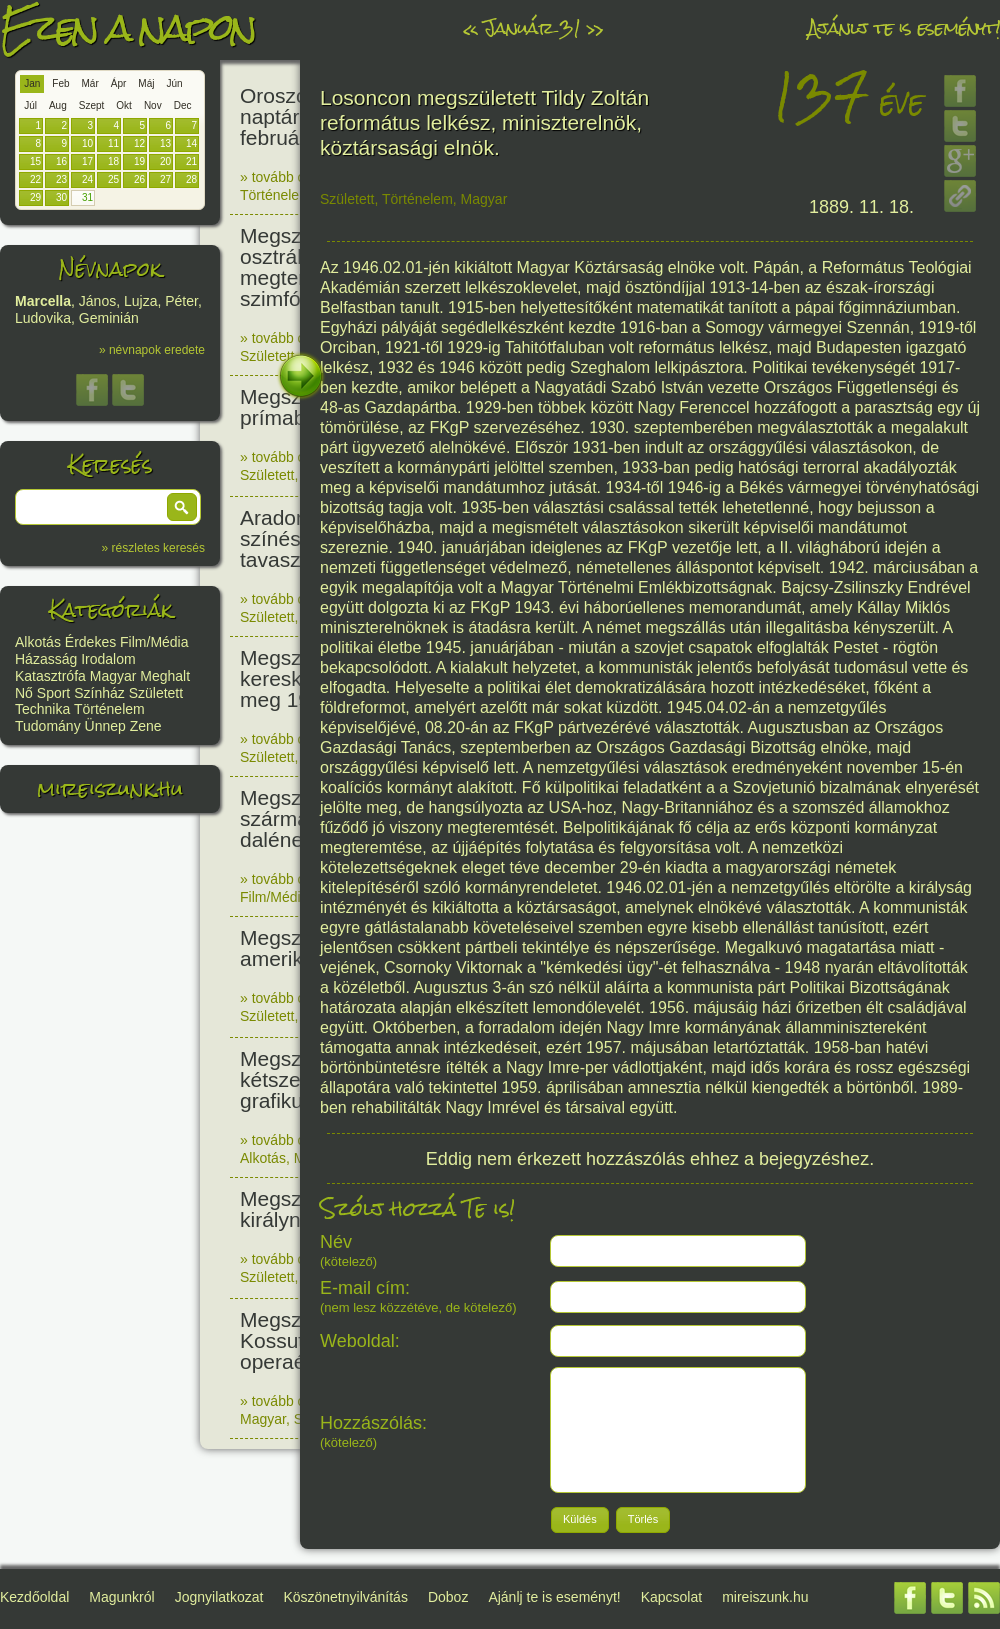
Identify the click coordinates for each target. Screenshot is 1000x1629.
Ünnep (105, 726)
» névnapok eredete (152, 350)
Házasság (46, 659)
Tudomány (48, 726)
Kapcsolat (671, 1597)
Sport (53, 693)
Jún (174, 83)
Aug (58, 105)
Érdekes (90, 642)
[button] (182, 507)
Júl (30, 105)
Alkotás (38, 642)
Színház (99, 693)
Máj (146, 83)
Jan (32, 83)
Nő (24, 693)
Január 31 (532, 27)
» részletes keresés (153, 548)
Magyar (113, 676)
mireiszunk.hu (110, 788)
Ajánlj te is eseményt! (904, 27)
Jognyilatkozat (219, 1597)
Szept (92, 105)
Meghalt (165, 676)
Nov (153, 105)
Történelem (109, 709)
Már (90, 83)
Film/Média (154, 642)
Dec (183, 105)
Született (156, 693)
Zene (146, 726)
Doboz (448, 1597)
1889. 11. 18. (861, 207)
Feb (60, 83)
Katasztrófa (50, 676)
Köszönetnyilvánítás (345, 1597)
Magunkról (121, 1597)
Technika (42, 709)
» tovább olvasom (295, 177)
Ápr (119, 83)
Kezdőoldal (34, 1597)
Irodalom (108, 659)
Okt (124, 105)
